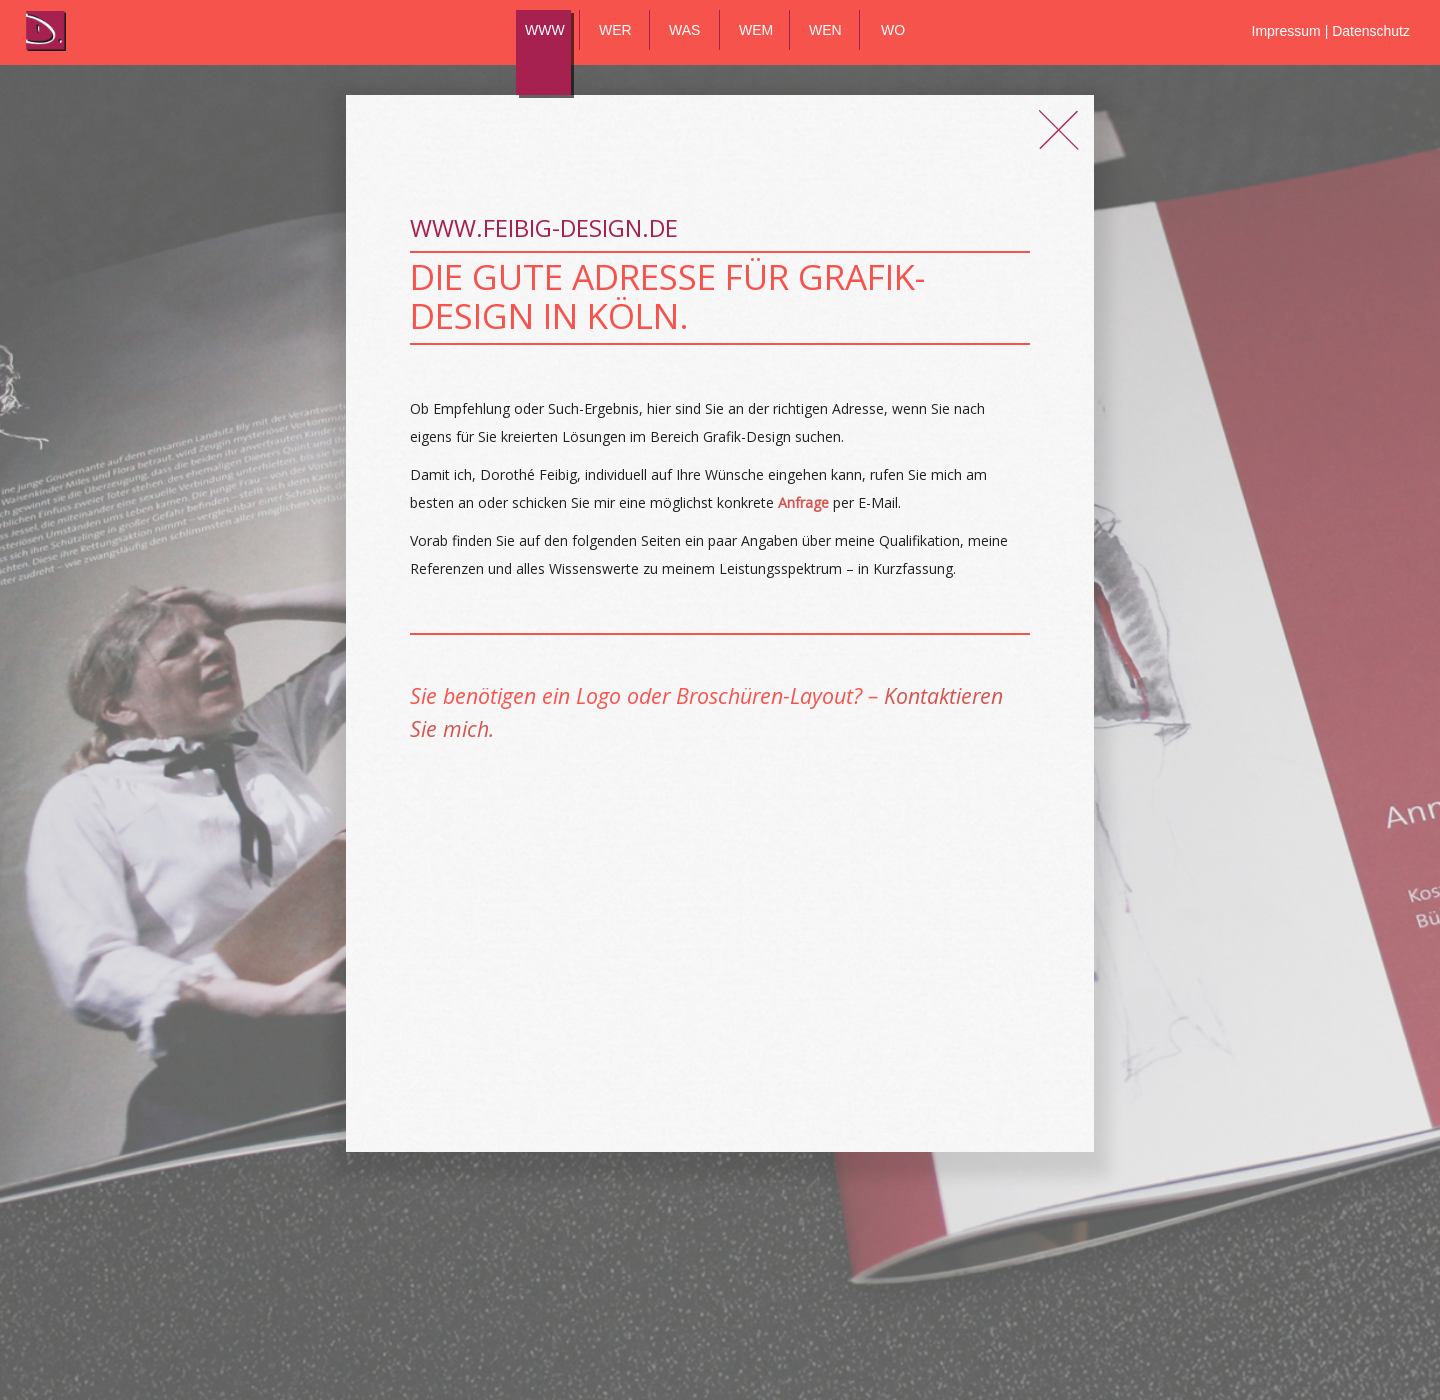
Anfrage (803, 502)
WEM (756, 30)
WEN (825, 30)
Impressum (1288, 31)
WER (615, 30)
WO (893, 30)
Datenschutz (1371, 31)
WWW (545, 30)
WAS (684, 30)
